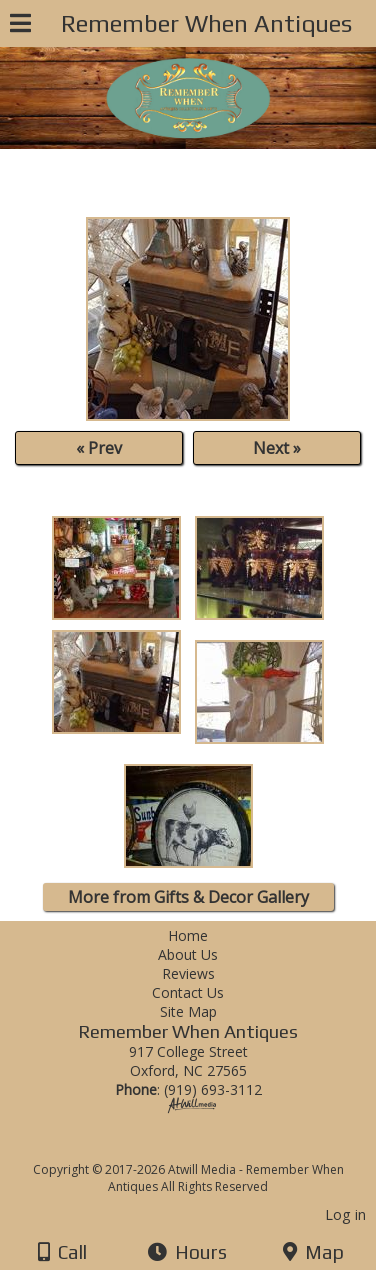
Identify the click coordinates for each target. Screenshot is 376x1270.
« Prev (99, 448)
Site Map (188, 1011)
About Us (188, 954)
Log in (345, 1214)
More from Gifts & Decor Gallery (188, 897)
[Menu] (20, 26)
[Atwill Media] (206, 1147)
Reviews (188, 973)
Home (188, 935)
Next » (277, 448)
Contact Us (188, 992)
